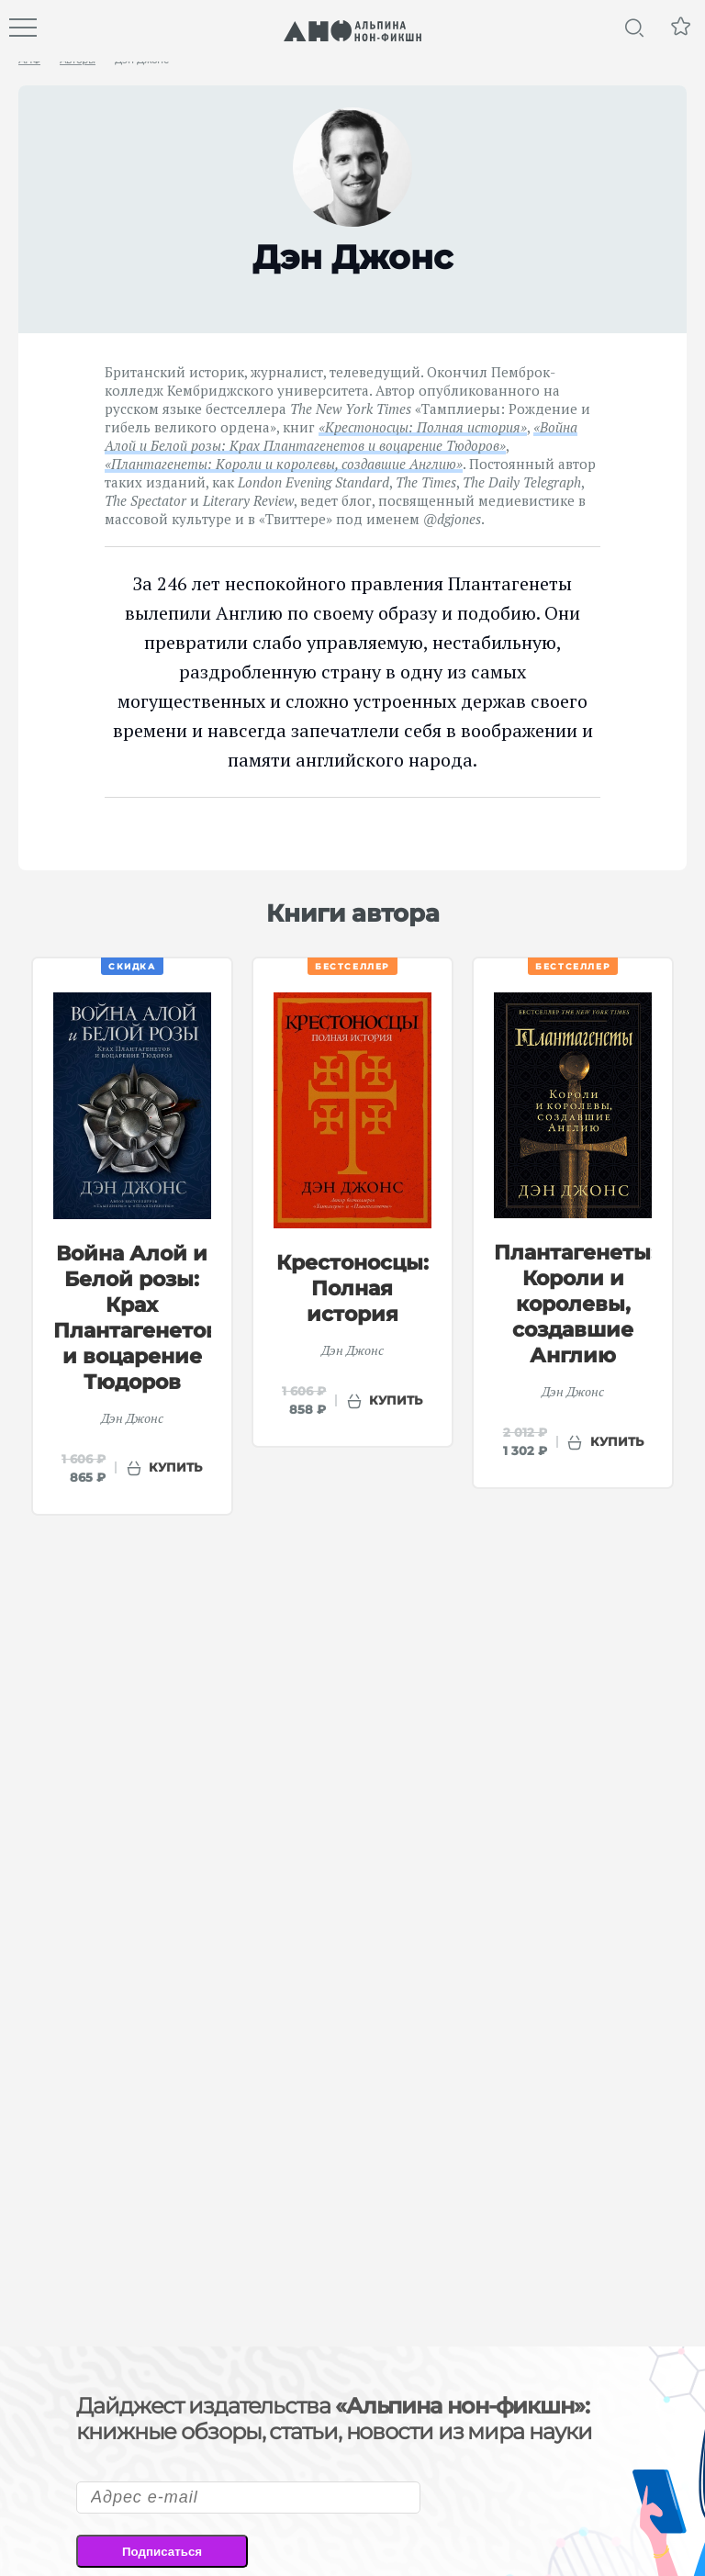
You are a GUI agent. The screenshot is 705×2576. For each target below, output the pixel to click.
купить (175, 1467)
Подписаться (162, 2552)
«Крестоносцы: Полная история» (423, 427)
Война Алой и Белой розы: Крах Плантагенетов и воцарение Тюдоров (135, 1317)
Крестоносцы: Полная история (352, 1288)
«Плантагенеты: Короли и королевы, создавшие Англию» (284, 463)
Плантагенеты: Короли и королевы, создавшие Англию (575, 1304)
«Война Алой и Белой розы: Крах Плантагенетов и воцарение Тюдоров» (341, 436)
